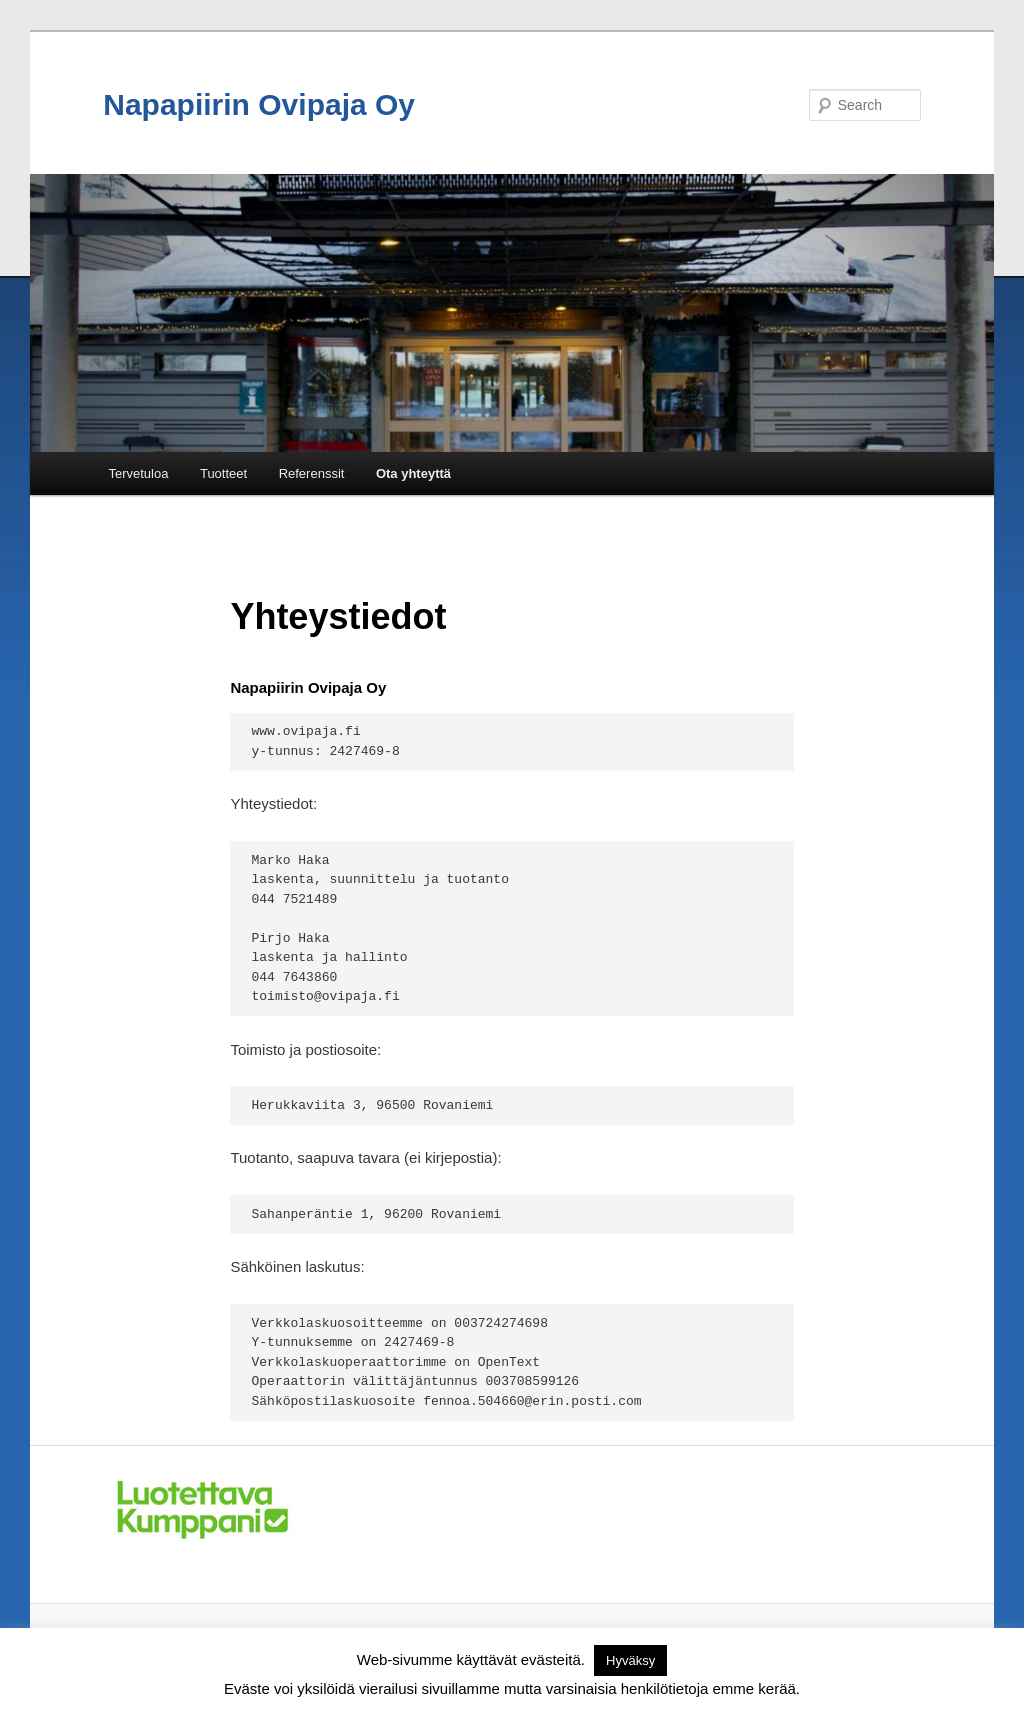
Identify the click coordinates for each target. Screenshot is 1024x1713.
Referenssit (312, 473)
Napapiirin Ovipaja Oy (259, 104)
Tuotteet (223, 473)
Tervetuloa (138, 473)
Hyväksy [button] (630, 1660)
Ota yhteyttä (413, 473)
